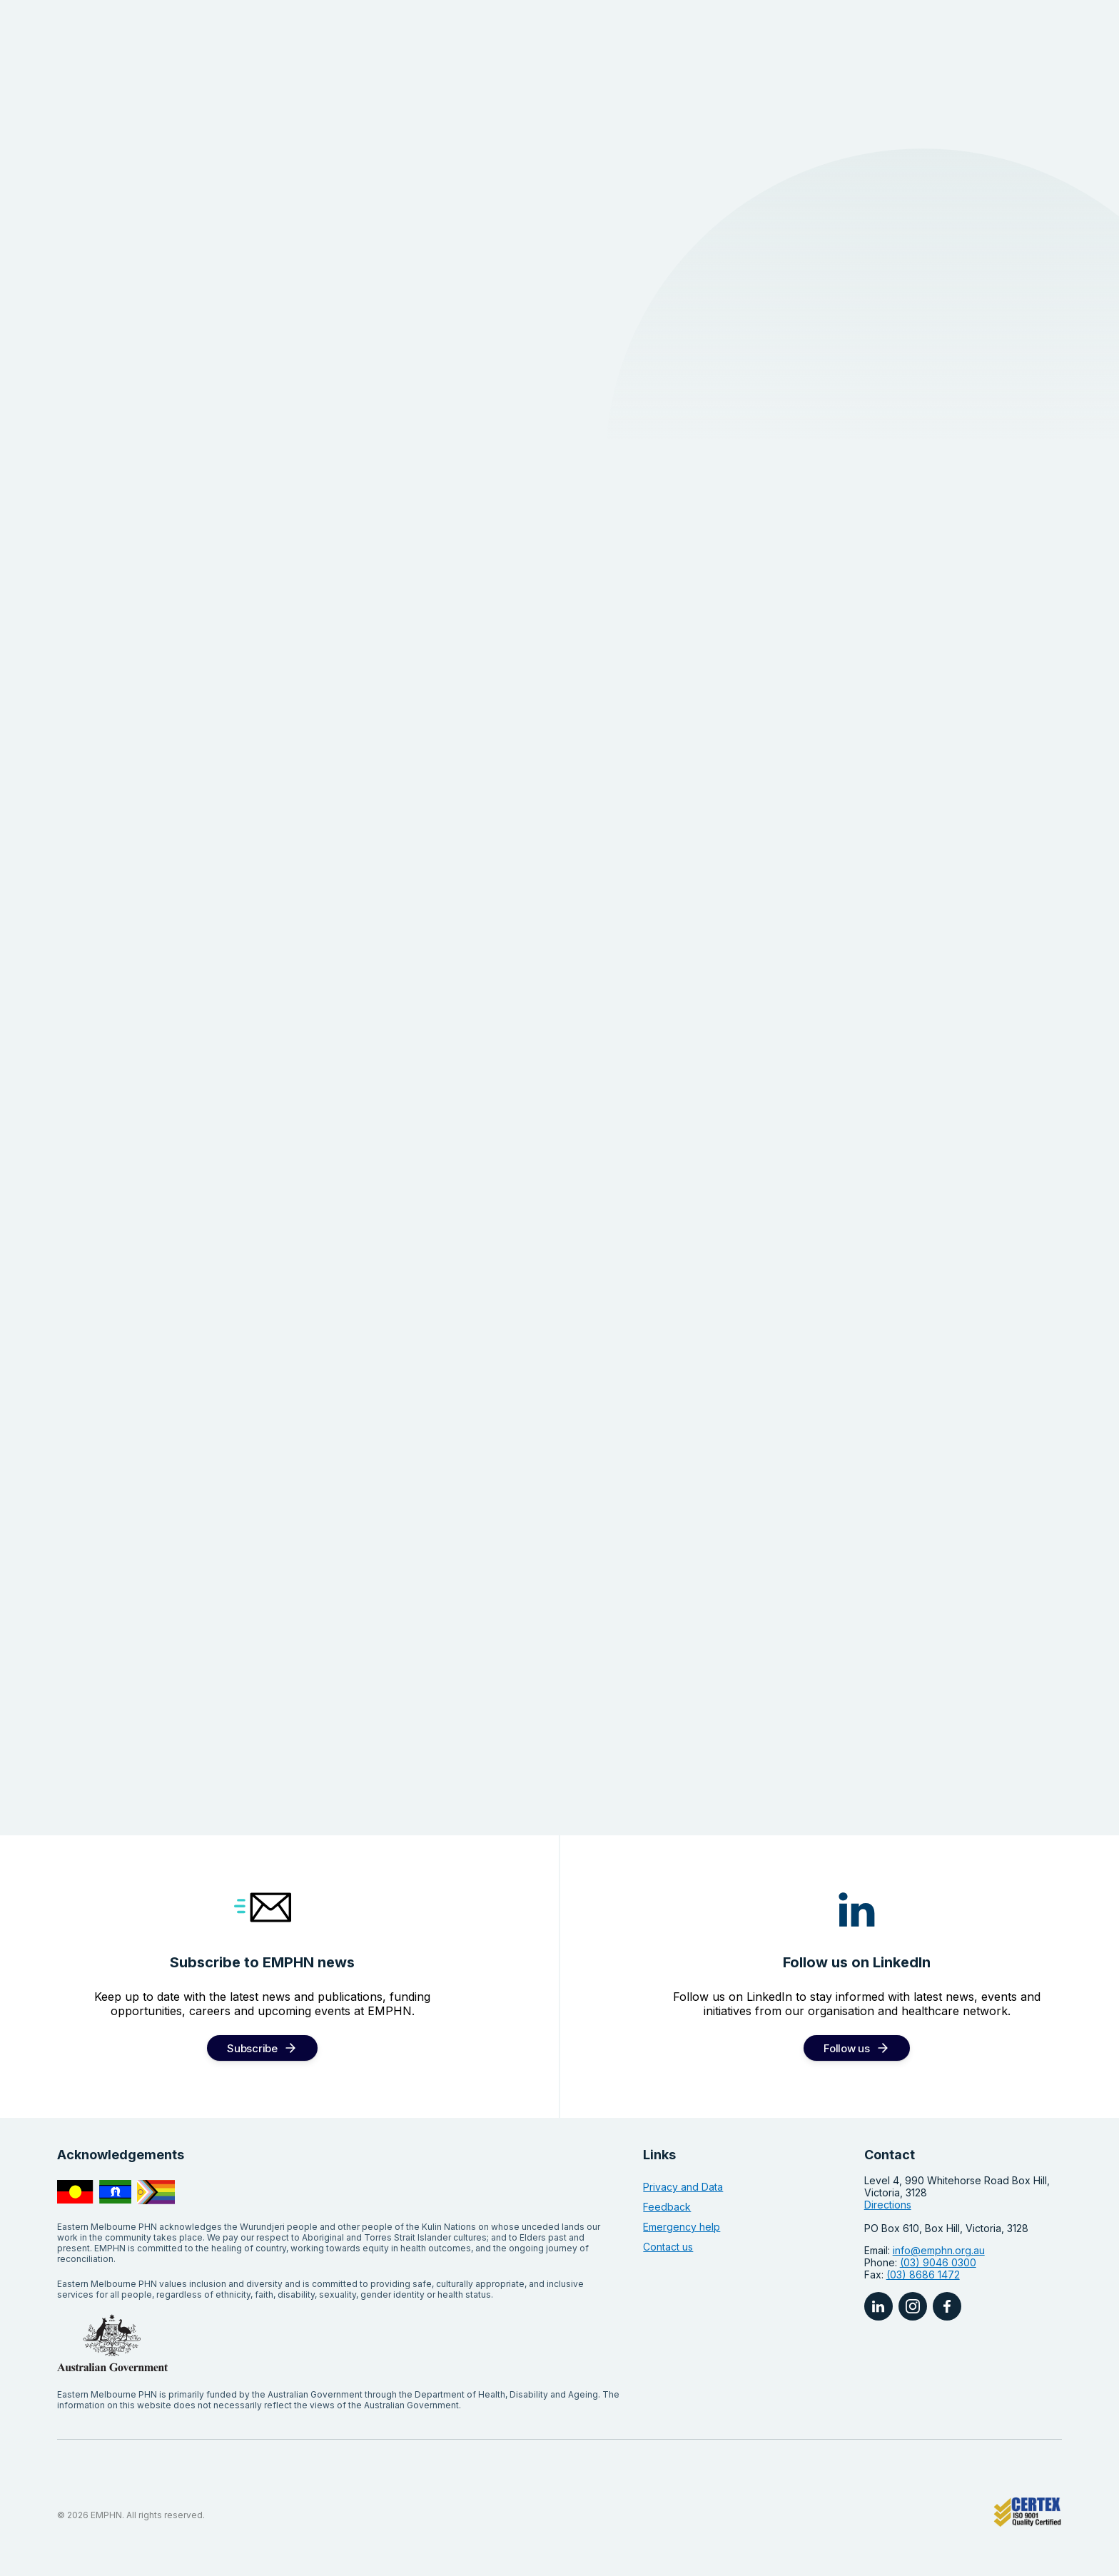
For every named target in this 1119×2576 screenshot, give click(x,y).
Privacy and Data (683, 2187)
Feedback (667, 2207)
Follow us (846, 2048)
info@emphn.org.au (939, 2250)
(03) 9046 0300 (938, 2262)
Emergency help (681, 2227)
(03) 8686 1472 (923, 2274)
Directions (887, 2205)
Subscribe (252, 2048)
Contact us (668, 2247)
